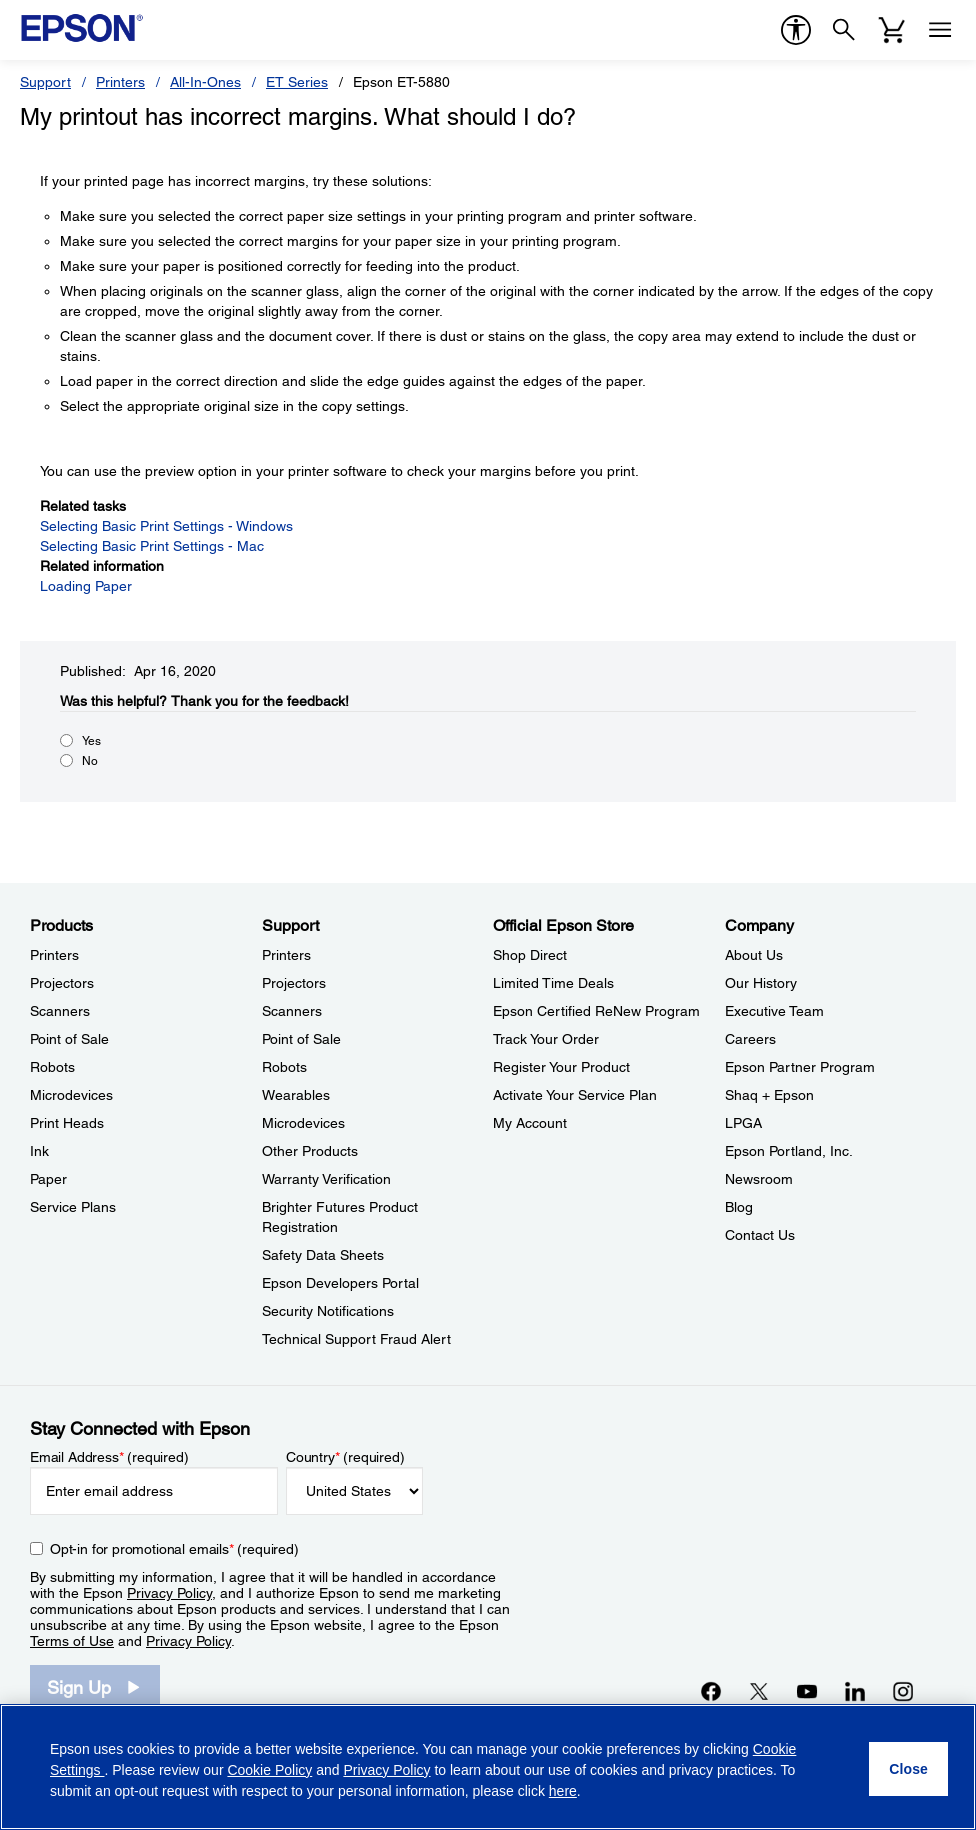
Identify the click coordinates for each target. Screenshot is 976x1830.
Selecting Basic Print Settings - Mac (152, 546)
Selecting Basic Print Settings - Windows (166, 526)
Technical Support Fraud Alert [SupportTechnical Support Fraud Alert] (356, 1339)
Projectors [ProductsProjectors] (62, 983)
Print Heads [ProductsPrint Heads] (67, 1123)
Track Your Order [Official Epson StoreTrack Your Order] (546, 1039)
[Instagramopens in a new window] (903, 1691)
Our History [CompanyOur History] (761, 983)
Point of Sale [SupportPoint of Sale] (301, 1039)
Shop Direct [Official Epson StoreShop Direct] (530, 955)
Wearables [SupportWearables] (296, 1095)
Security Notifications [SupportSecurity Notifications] (328, 1311)
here (563, 1791)
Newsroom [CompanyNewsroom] (759, 1179)
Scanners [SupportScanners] (292, 1011)
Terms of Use (72, 1641)
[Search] (844, 30)
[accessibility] (796, 30)
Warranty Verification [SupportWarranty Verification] (326, 1179)
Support (45, 82)
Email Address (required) (109, 1457)
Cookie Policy (269, 1770)
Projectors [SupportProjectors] (294, 983)
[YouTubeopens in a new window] (807, 1691)
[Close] (908, 1769)
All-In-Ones (205, 82)
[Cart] (892, 30)
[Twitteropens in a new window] (759, 1691)
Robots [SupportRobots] (284, 1067)
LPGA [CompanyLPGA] (743, 1123)
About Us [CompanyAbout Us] (754, 955)
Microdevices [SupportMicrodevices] (303, 1123)
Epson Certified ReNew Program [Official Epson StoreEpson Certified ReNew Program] (596, 1011)
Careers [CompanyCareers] (750, 1039)
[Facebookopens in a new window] (711, 1691)
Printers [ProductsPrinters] (54, 955)
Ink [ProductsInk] (39, 1151)
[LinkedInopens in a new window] (855, 1691)
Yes (91, 741)
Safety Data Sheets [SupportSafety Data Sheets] (323, 1255)
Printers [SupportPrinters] (286, 955)
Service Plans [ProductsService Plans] (73, 1207)
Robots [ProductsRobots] (52, 1067)
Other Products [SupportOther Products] (310, 1151)
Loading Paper (86, 586)
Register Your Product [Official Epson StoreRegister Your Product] (561, 1067)
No (90, 761)
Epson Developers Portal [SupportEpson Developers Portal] (340, 1283)
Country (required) (345, 1457)
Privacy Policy (169, 1593)
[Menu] (940, 30)
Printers (120, 82)
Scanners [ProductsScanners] (60, 1011)
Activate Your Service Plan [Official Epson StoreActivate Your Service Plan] (575, 1095)
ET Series (297, 82)
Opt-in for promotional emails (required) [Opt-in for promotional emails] (174, 1549)
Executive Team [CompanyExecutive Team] (774, 1011)
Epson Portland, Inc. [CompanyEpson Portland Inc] (789, 1151)
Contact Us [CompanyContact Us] (760, 1235)
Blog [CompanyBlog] (739, 1207)
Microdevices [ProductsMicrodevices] (71, 1095)
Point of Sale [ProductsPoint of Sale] (69, 1039)
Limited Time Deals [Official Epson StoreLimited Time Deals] (553, 983)
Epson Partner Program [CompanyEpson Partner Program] (800, 1067)
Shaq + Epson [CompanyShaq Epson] (769, 1095)
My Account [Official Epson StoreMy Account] (530, 1123)
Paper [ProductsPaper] (48, 1179)
